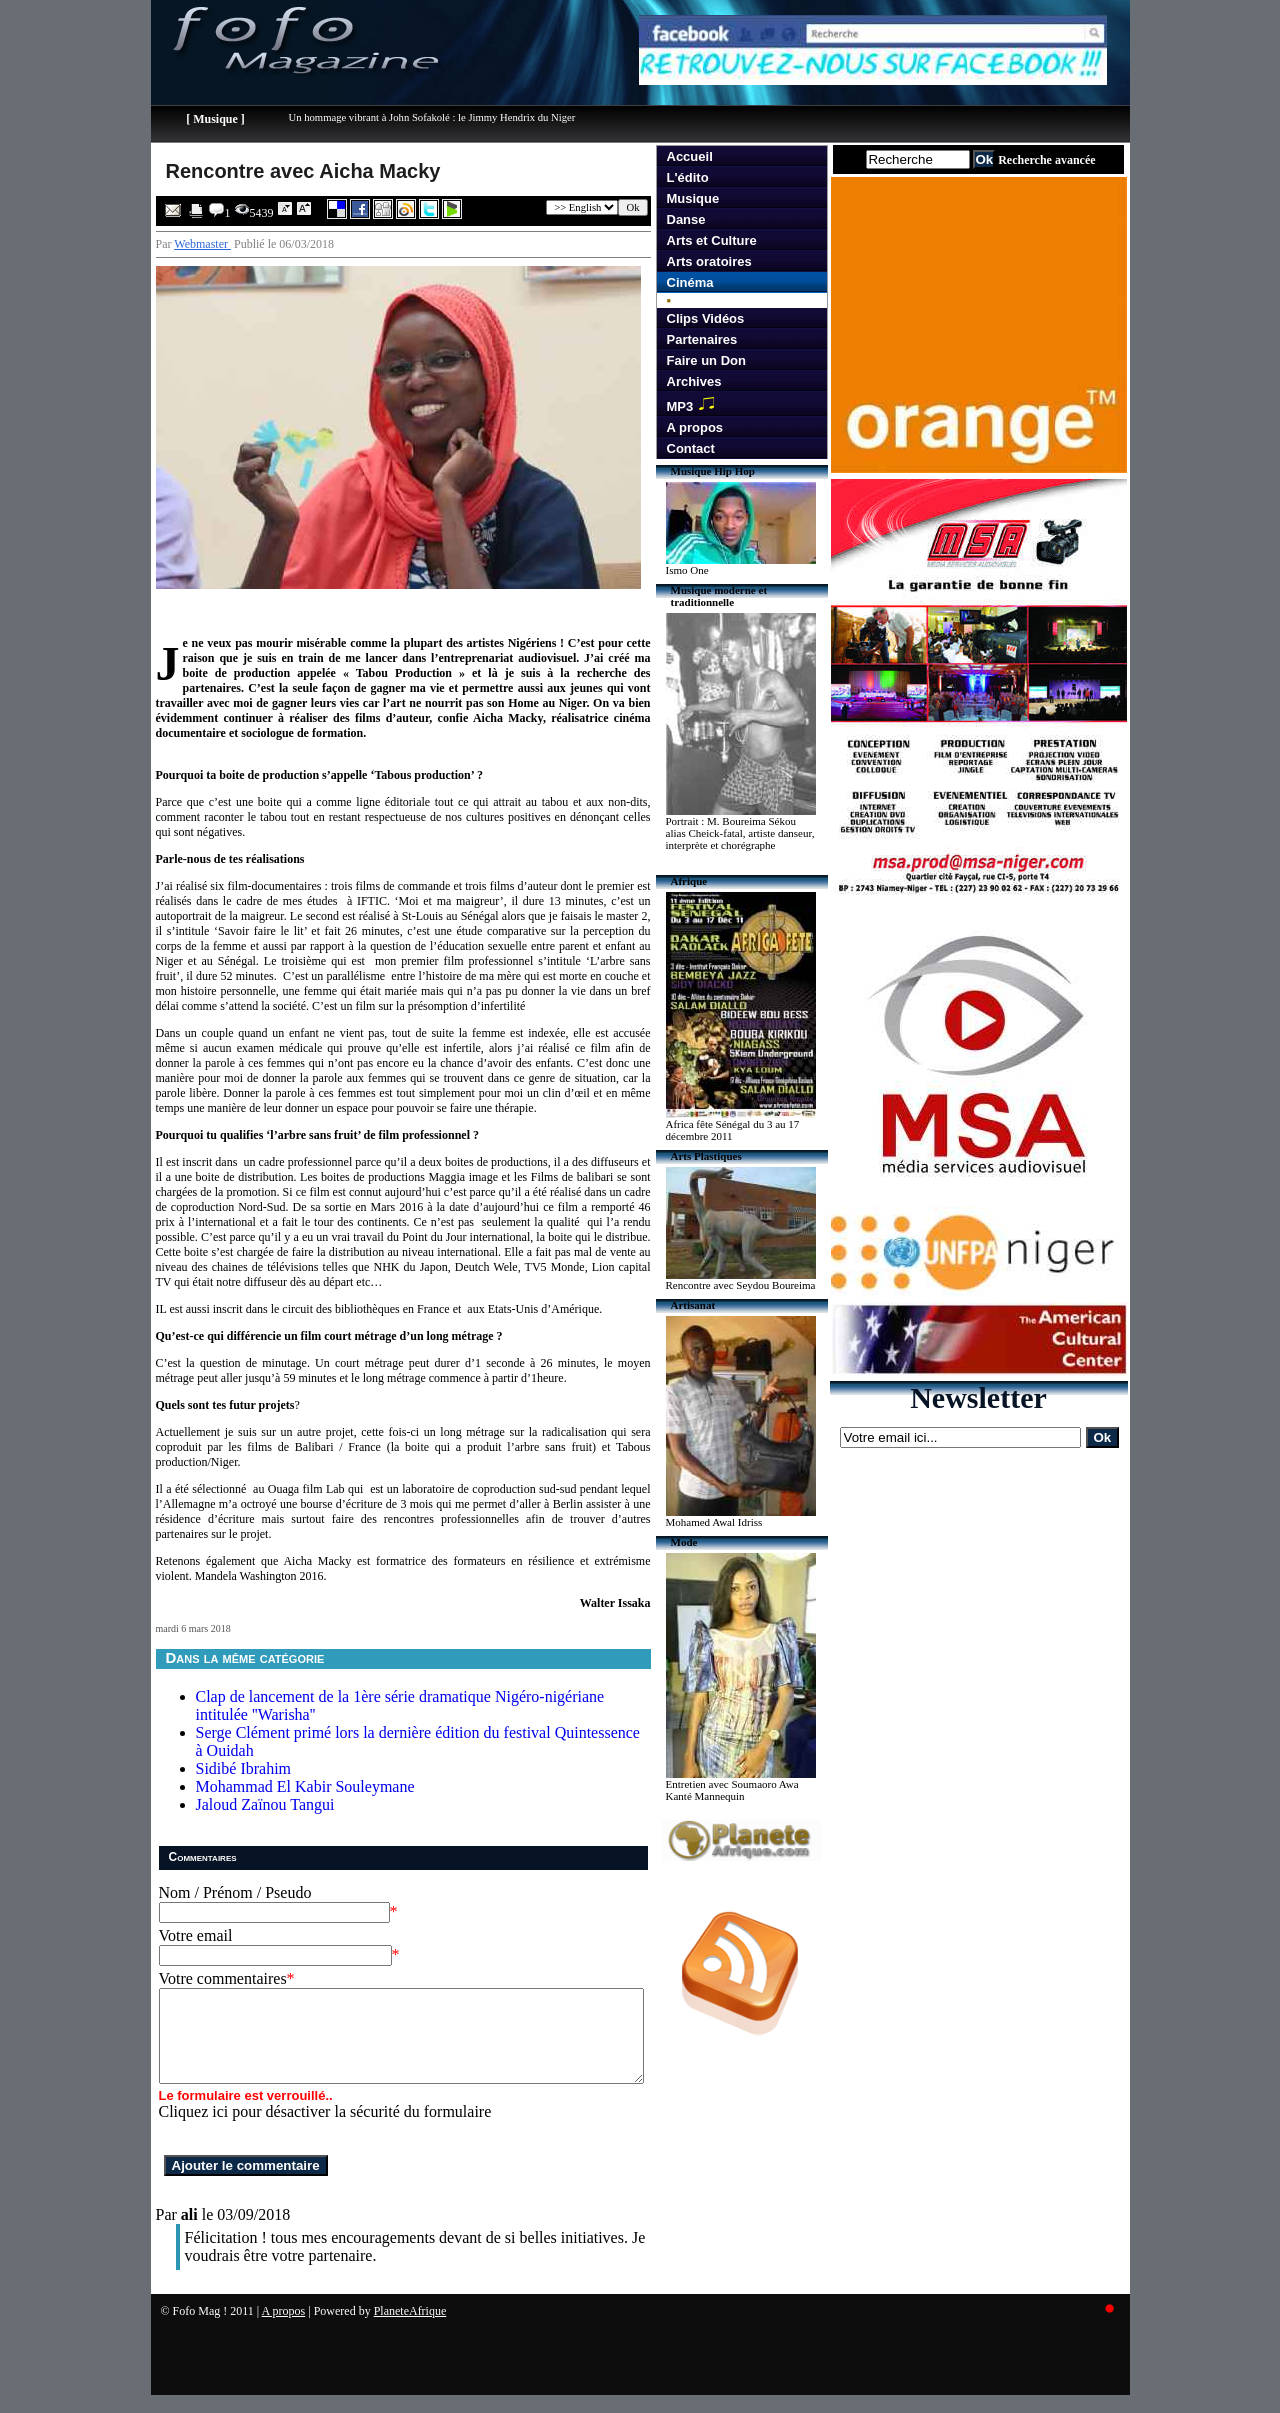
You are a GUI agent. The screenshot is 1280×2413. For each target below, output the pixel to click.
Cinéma (690, 282)
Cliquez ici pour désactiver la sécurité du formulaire (325, 2129)
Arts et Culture (712, 240)
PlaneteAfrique (410, 2329)
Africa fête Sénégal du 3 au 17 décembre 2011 (733, 1130)
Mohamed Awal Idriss (714, 1522)
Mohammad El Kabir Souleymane (305, 1786)
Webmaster (202, 244)
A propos (695, 427)
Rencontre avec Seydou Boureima (741, 1285)
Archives (694, 381)
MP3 (695, 404)
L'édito (688, 177)
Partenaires (702, 339)
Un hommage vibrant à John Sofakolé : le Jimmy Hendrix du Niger (432, 117)
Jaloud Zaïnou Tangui (265, 1804)
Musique (693, 198)
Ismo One (687, 570)
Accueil (690, 156)
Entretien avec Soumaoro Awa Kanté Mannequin (732, 1790)
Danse (686, 219)
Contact (691, 448)
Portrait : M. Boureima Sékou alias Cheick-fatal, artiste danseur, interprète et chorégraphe (740, 833)
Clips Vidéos (706, 318)
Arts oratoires (709, 261)
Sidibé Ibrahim (244, 1768)
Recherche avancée (1046, 160)
